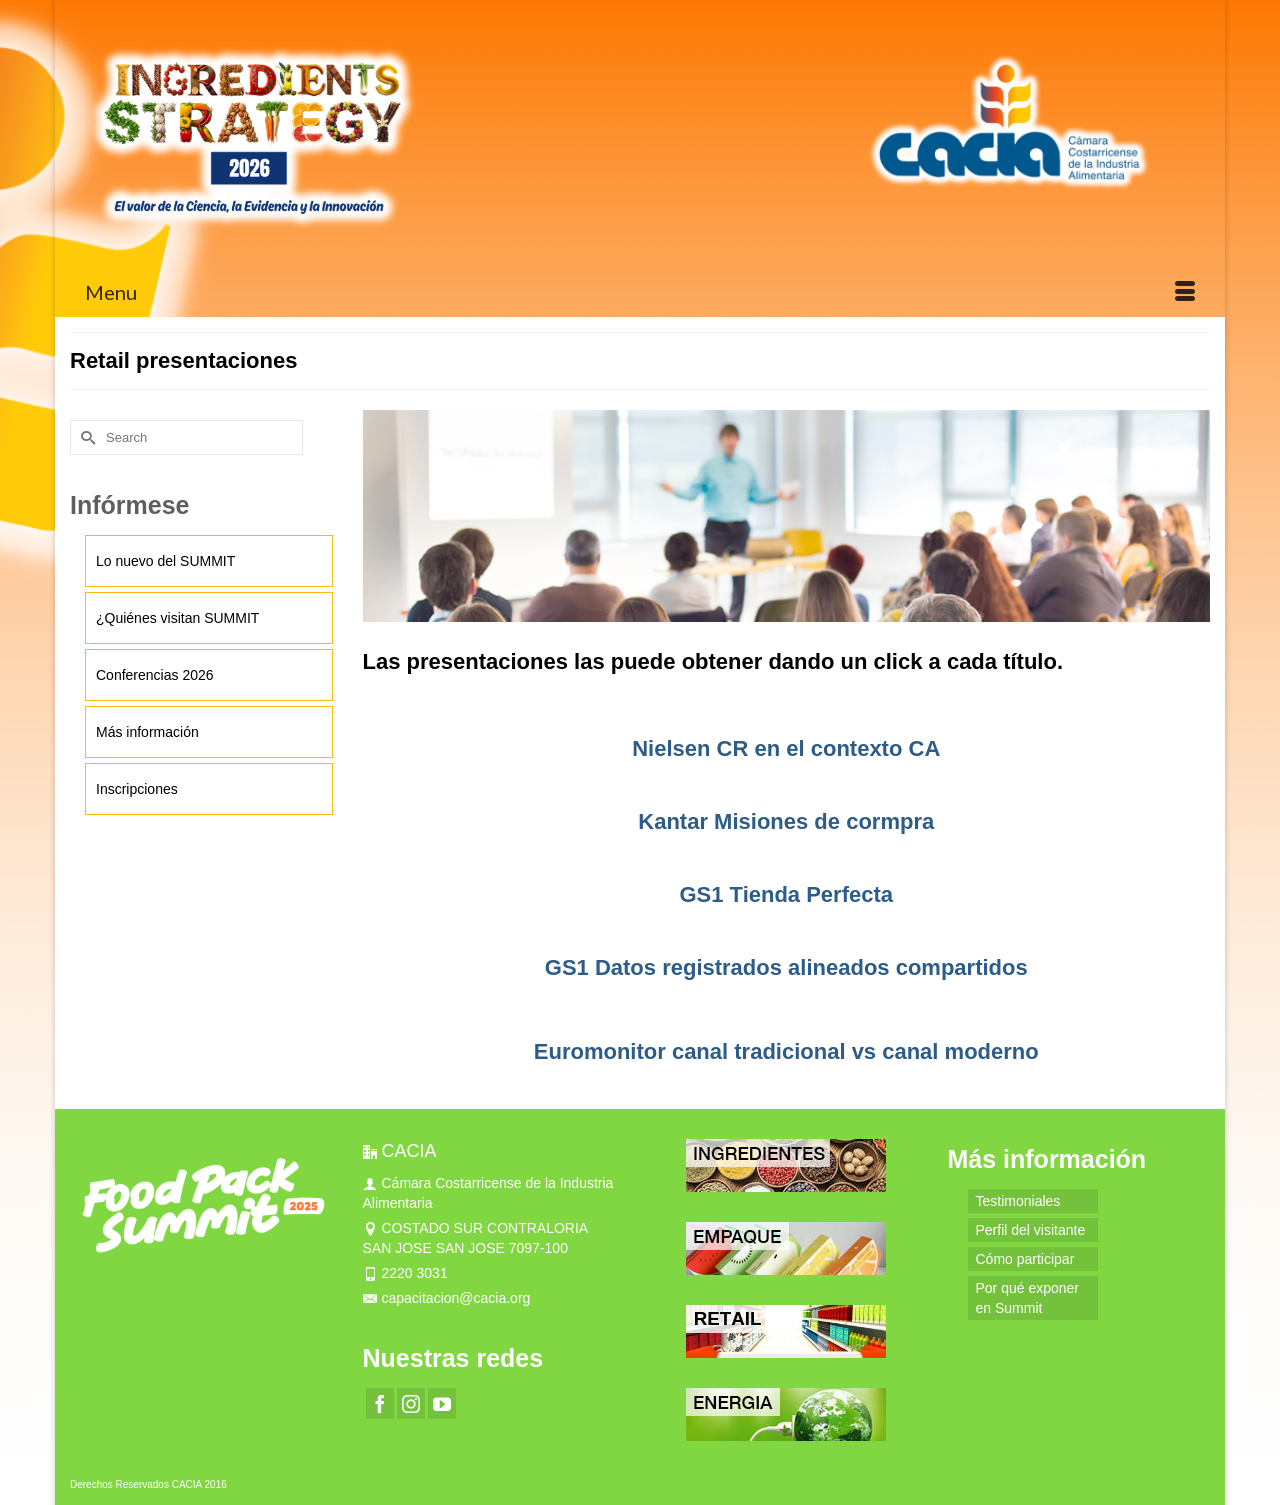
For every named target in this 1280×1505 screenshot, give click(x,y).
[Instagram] (411, 1403)
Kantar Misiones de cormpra (786, 821)
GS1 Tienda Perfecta (786, 894)
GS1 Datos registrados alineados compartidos (786, 967)
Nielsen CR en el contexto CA (786, 748)
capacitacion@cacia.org (447, 1298)
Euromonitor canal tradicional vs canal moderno (786, 1051)
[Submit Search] (85, 437)
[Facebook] (380, 1403)
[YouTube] (442, 1403)
